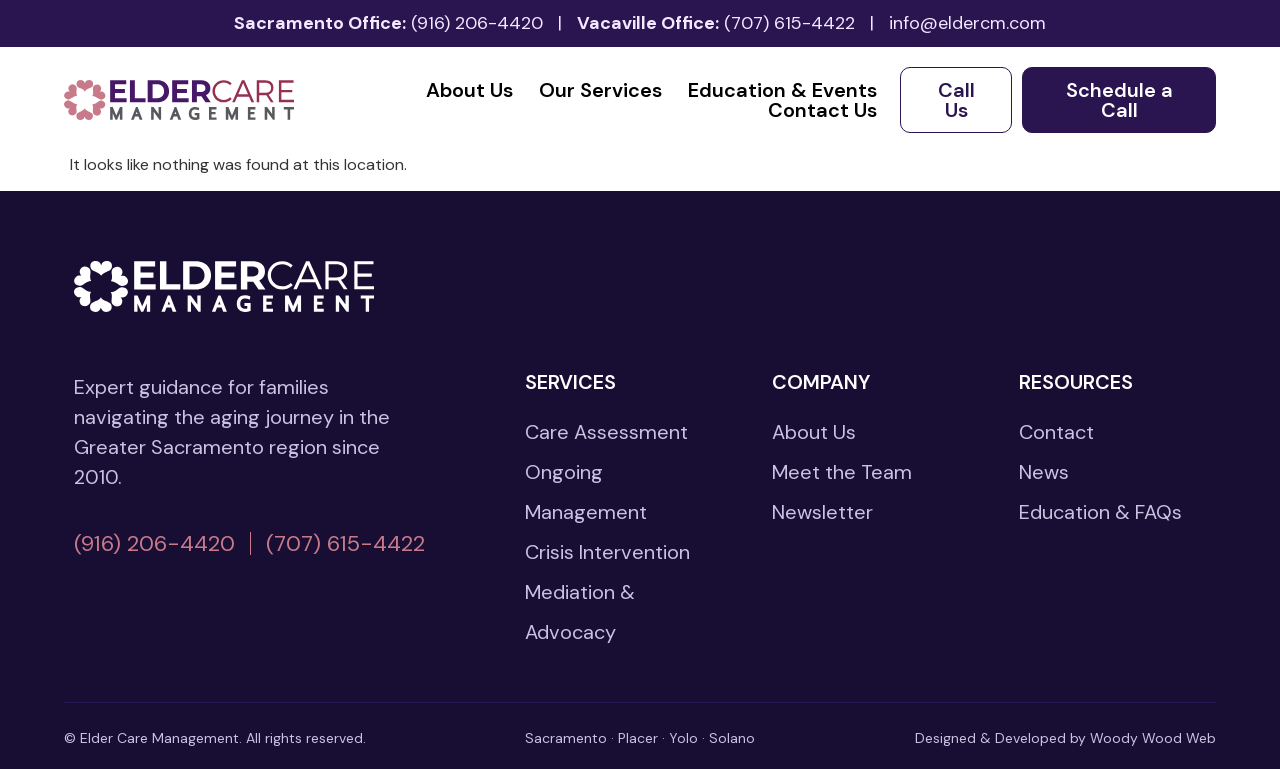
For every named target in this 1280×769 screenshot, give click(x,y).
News (1044, 472)
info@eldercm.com (967, 23)
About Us (469, 90)
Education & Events (782, 90)
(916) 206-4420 (477, 23)
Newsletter (822, 512)
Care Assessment (606, 432)
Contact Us (822, 110)
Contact (1056, 432)
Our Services (600, 90)
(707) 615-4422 (789, 23)
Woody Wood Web (1153, 738)
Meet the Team (842, 472)
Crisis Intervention (607, 552)
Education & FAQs (1100, 512)
